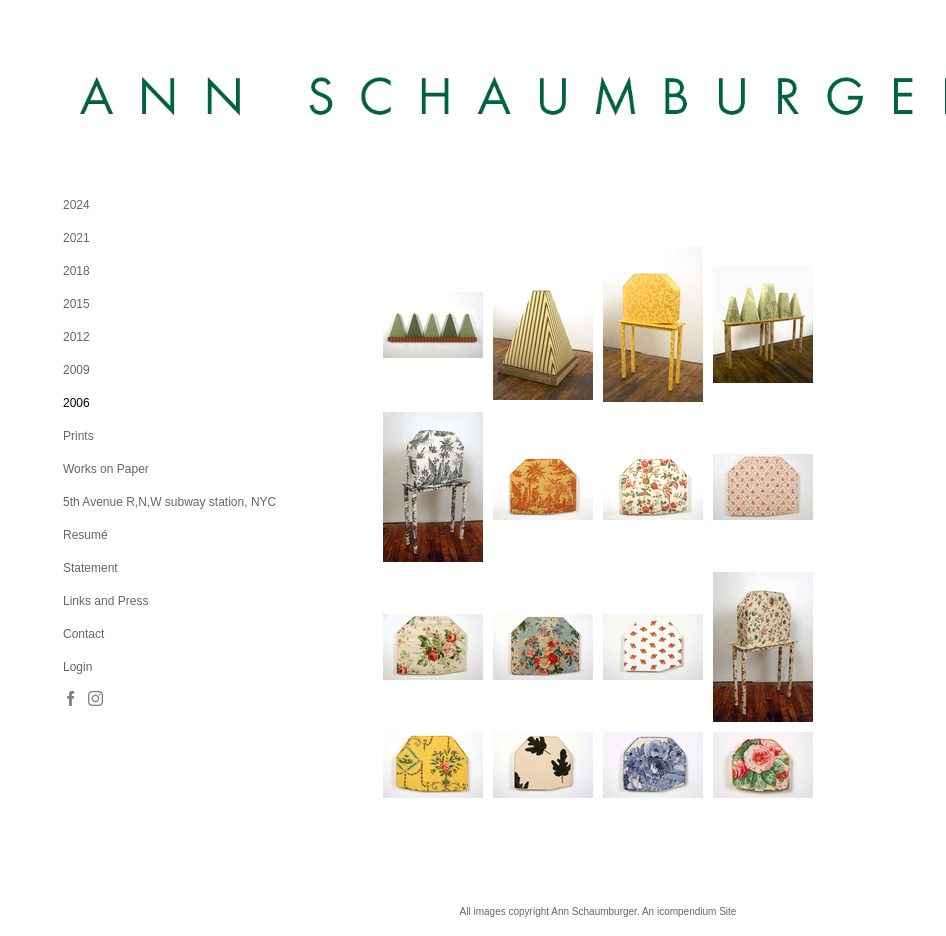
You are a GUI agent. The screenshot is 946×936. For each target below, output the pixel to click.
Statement (90, 568)
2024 (76, 205)
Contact (83, 634)
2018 (76, 271)
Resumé (85, 535)
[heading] (113, 98)
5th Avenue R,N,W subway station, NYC (169, 502)
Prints (78, 436)
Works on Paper (106, 469)
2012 (76, 337)
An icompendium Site (689, 911)
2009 (76, 370)
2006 (76, 403)
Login (77, 667)
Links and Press (105, 601)
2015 (76, 304)
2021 (76, 238)
